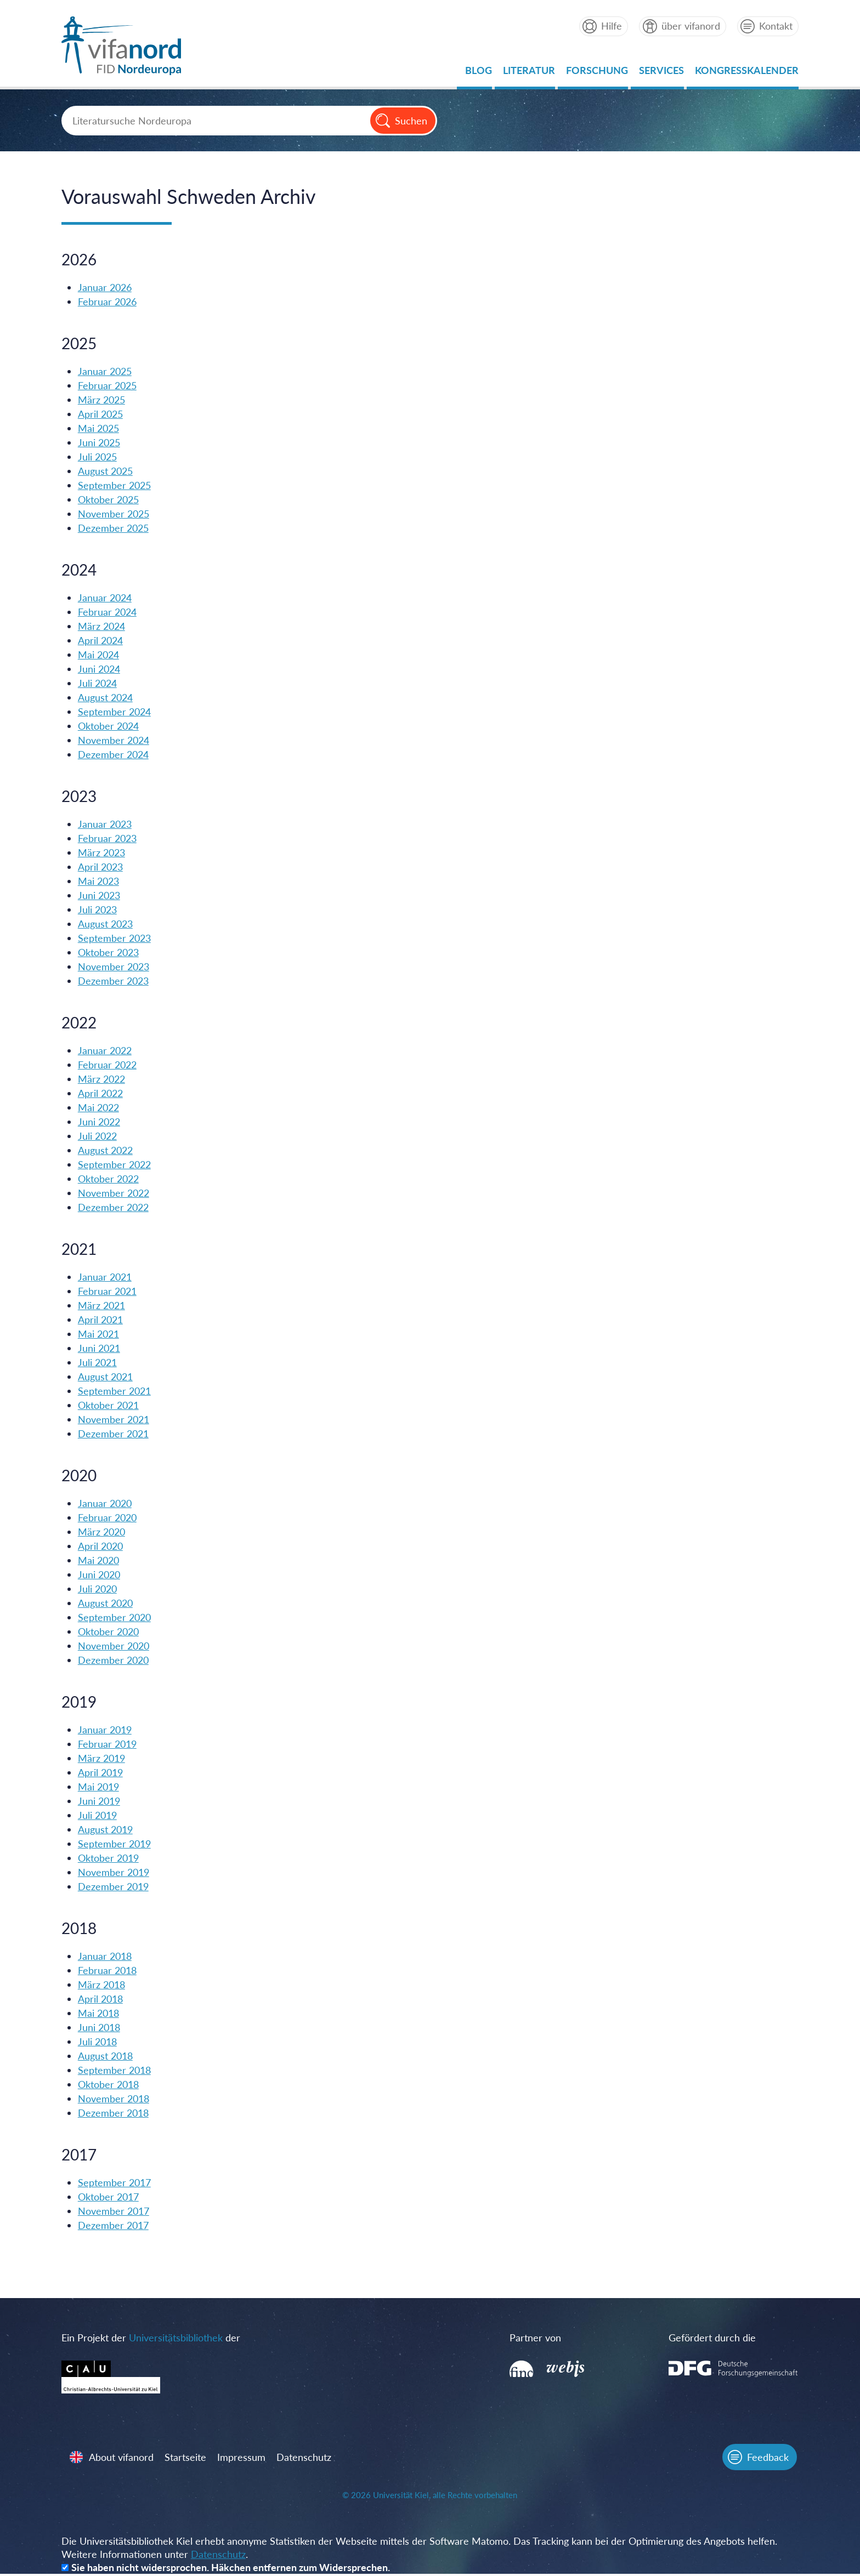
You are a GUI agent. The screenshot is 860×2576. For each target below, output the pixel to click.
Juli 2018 (98, 2042)
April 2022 (101, 1094)
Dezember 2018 (114, 2113)
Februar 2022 (108, 1065)
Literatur (528, 73)
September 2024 (115, 712)
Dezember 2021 (114, 1434)
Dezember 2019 (114, 1887)
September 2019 (115, 1844)
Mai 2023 (99, 881)
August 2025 (106, 471)
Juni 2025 (100, 443)
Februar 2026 (108, 302)
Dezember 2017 (114, 2226)
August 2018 (106, 2056)
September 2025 (115, 486)
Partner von (529, 2338)
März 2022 (102, 1079)
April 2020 (101, 1546)
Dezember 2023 (114, 981)
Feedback (766, 2459)
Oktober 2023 (109, 953)
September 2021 (115, 1391)
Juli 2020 (98, 1589)
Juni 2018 (100, 2028)
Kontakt (774, 26)
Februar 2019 (108, 1744)
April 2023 (101, 867)
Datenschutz (305, 2459)
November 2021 (114, 1420)
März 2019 (102, 1759)
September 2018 (115, 2071)
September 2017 (115, 2183)
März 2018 (102, 1985)
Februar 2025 (108, 386)
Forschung (596, 73)
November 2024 (114, 741)
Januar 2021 (106, 1277)
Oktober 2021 (109, 1406)
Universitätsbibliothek (177, 2338)
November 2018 (114, 2099)
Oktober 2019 (109, 1858)
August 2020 (106, 1603)
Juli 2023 (98, 910)
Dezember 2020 (114, 1660)
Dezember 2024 (114, 755)
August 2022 (106, 1151)
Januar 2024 (106, 598)
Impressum (243, 2459)
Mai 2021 (99, 1334)
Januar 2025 (106, 372)
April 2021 (101, 1320)
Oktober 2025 (109, 500)
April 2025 (101, 414)
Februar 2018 (108, 1971)
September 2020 (115, 1618)
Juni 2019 (100, 1801)
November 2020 (114, 1646)
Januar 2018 (106, 1957)
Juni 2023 (100, 896)
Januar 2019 (106, 1730)
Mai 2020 (99, 1561)
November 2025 (114, 514)
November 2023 (114, 967)
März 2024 (102, 627)
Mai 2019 (99, 1787)
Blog (477, 73)
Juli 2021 (98, 1363)
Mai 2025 (99, 429)
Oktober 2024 (109, 726)
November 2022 (114, 1193)
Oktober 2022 (109, 1179)
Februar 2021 (108, 1292)
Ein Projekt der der (152, 2338)
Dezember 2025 (114, 528)
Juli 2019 (98, 1816)
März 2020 (102, 1532)
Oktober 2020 (109, 1632)
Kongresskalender (745, 73)
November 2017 (114, 2211)
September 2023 (115, 938)
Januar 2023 (106, 824)
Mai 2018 (99, 2014)
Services (660, 73)
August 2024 (106, 698)
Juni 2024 (100, 669)
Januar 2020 (106, 1504)
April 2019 (101, 1773)
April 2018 (101, 1999)
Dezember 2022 (114, 1208)
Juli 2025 (98, 457)
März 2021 (102, 1306)
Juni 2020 (100, 1575)
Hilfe (609, 26)
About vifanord (122, 2459)
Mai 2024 (99, 655)
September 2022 (115, 1165)
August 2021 (106, 1377)
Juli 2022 (98, 1136)
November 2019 (114, 1873)
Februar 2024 (108, 612)
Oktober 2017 (109, 2197)
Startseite (187, 2459)
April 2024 (101, 641)
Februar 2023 (108, 839)
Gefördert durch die (694, 2338)
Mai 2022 (99, 1108)
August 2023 (106, 924)
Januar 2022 (106, 1051)
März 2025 (102, 400)
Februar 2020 (108, 1518)
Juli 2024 (98, 684)
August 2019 (106, 1830)
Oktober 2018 (109, 2085)
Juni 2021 (100, 1349)
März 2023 (102, 853)
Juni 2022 (100, 1122)
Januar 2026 (106, 288)
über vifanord (689, 26)
